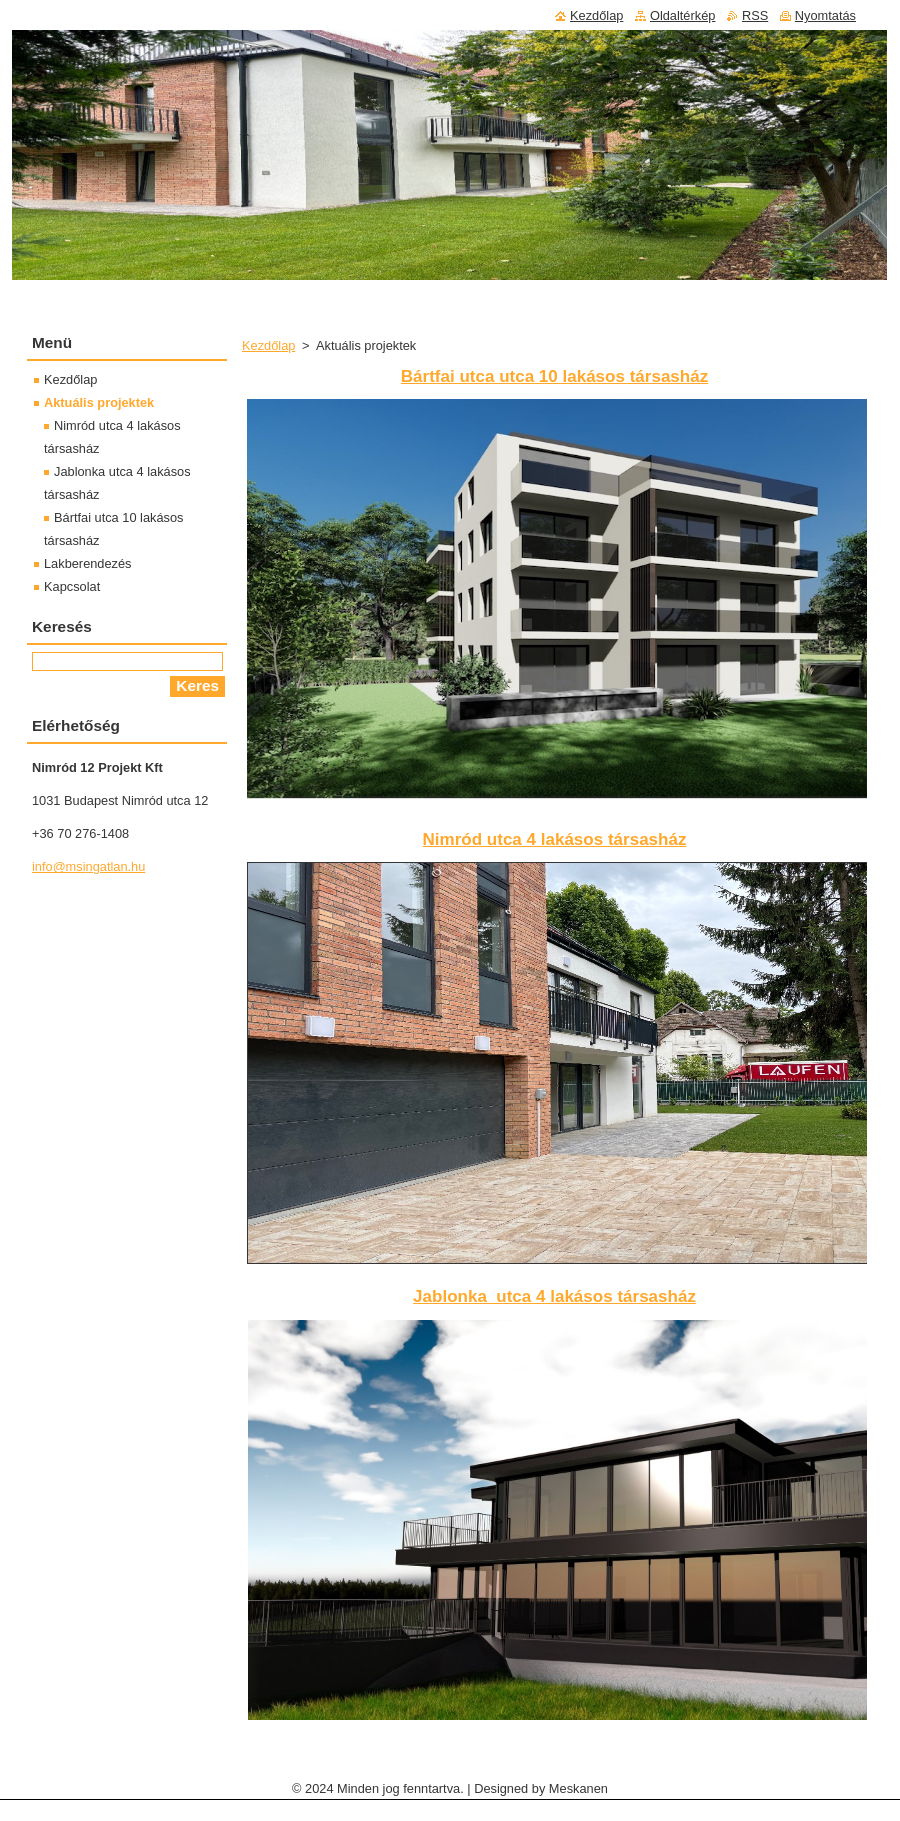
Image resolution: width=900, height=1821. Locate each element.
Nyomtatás (825, 15)
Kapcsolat (72, 586)
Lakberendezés (88, 563)
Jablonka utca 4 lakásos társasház (554, 1296)
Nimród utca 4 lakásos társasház (555, 839)
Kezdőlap (268, 345)
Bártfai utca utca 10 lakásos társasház (554, 376)
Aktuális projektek (99, 402)
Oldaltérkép (682, 15)
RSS (755, 15)
